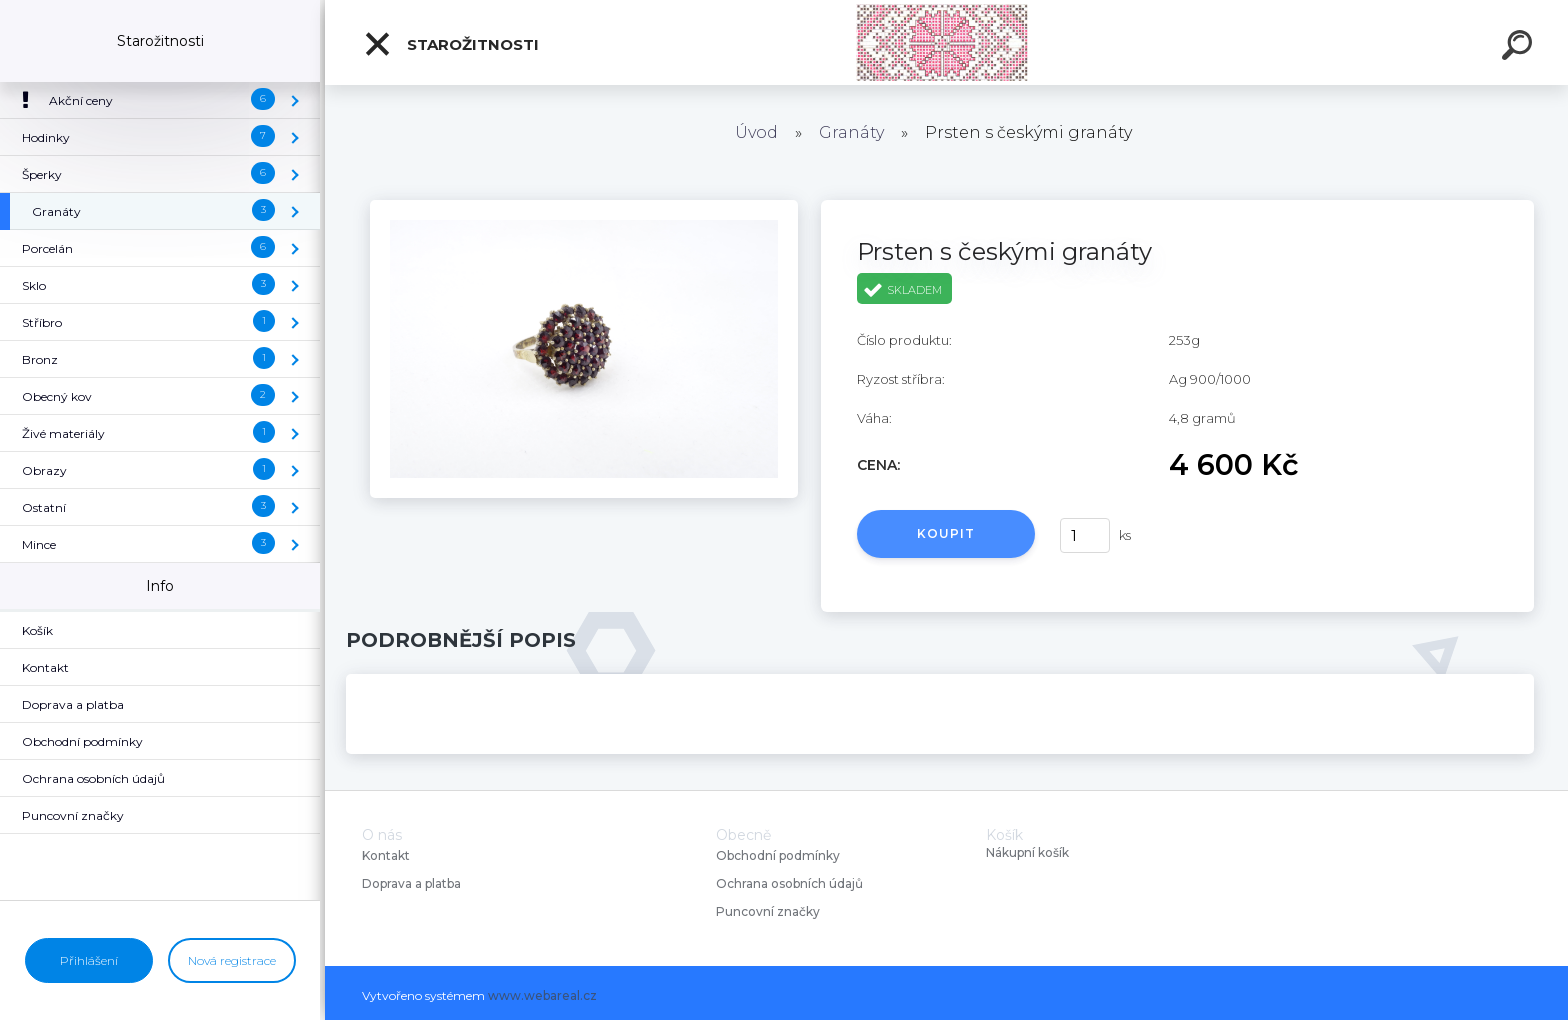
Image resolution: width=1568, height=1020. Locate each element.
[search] (1520, 48)
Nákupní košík (1027, 853)
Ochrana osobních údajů (789, 883)
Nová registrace (232, 960)
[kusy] (1085, 535)
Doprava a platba (411, 883)
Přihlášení (89, 960)
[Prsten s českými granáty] (584, 207)
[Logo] (946, 42)
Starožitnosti (451, 44)
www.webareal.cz (542, 995)
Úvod (756, 132)
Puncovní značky (768, 911)
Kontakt (387, 855)
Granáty (851, 132)
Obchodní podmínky (778, 855)
